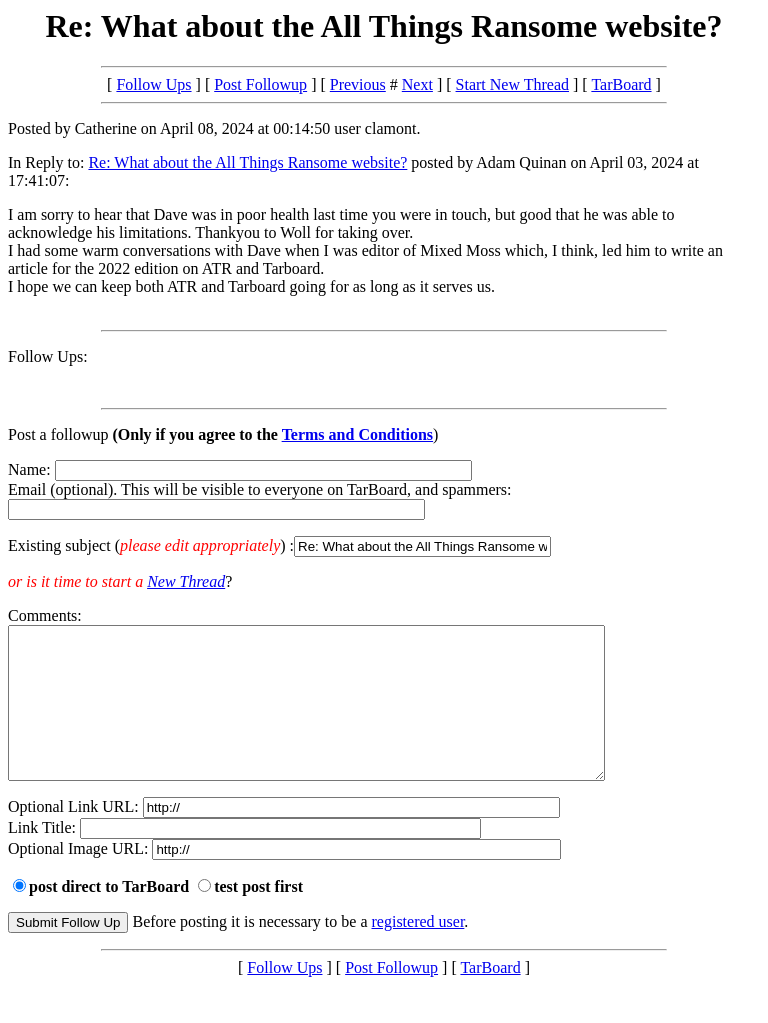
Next (417, 84)
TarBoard (621, 84)
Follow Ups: (48, 356)
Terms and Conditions (357, 434)
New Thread (186, 581)
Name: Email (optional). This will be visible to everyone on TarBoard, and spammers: (384, 509)
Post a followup (58, 434)
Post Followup (260, 84)
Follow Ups (153, 84)
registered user (418, 951)
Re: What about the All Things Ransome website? (247, 162)
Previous (358, 84)
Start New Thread (512, 84)
